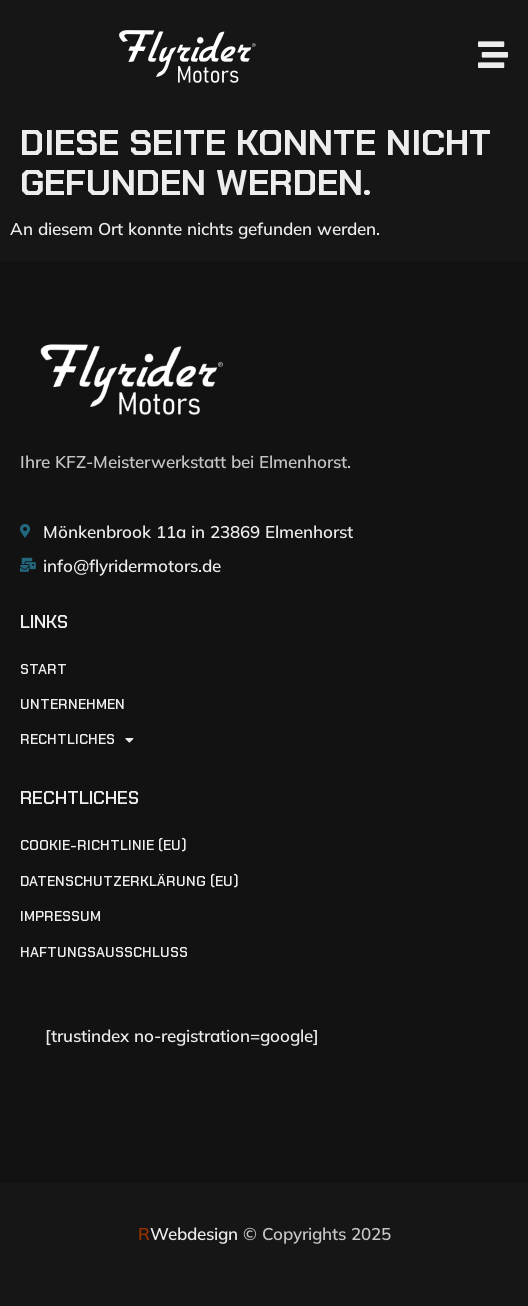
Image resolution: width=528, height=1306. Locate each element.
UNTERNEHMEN (72, 704)
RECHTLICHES (77, 739)
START (43, 669)
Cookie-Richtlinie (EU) (103, 845)
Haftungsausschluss (104, 952)
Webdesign (188, 1233)
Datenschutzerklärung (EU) (129, 881)
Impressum (60, 916)
